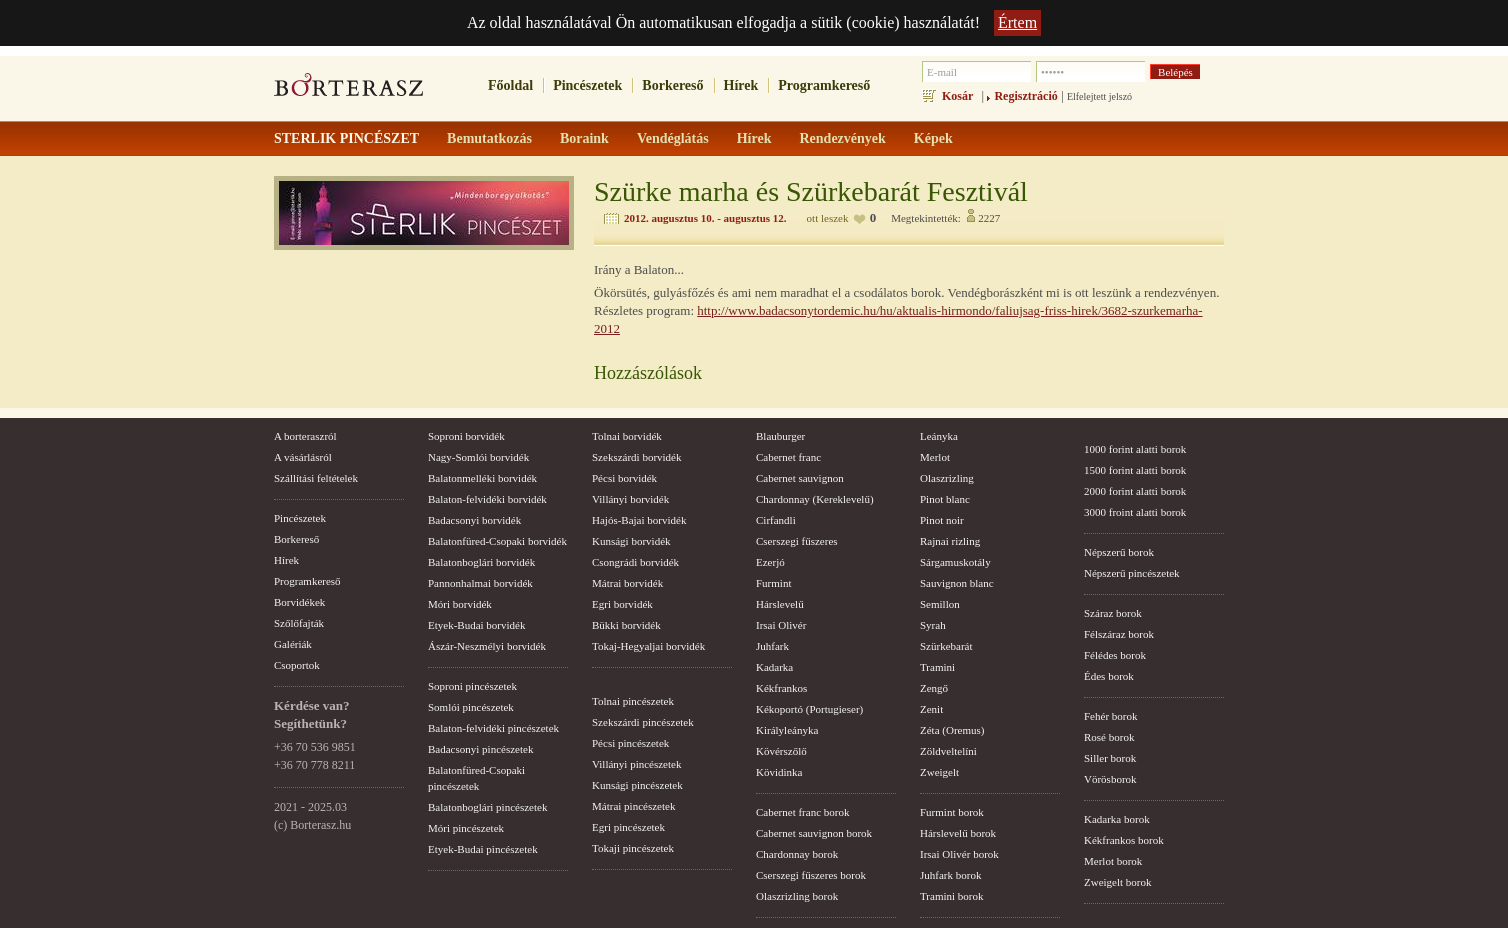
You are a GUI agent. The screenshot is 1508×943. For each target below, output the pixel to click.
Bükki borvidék (626, 625)
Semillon (940, 604)
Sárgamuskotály (955, 562)
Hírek (741, 85)
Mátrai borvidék (627, 583)
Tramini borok (951, 896)
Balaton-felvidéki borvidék (487, 499)
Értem (1017, 22)
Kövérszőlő (781, 751)
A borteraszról (305, 436)
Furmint (773, 583)
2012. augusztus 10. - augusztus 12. (705, 218)
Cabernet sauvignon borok (814, 833)
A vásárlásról (303, 457)
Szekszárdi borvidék (637, 457)
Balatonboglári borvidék (481, 562)
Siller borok (1110, 758)
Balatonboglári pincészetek (487, 807)
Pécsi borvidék (624, 478)
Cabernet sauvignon (800, 478)
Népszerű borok (1119, 552)
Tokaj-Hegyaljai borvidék (648, 646)
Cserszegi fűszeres (797, 541)
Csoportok (297, 665)
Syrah (933, 625)
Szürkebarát (946, 646)
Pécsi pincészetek (630, 743)
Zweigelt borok (1118, 882)
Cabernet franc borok (802, 812)
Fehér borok (1110, 716)
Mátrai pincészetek (633, 806)
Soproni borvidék (466, 436)
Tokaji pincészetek (633, 848)
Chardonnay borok (797, 854)
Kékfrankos (781, 688)
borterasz (349, 91)
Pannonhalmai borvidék (480, 583)
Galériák (293, 644)
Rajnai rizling (950, 541)
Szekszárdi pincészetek (643, 722)
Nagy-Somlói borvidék (478, 457)
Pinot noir (942, 520)
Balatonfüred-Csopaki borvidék (497, 541)
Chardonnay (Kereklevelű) (815, 499)
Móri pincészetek (466, 828)
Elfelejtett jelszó (1099, 96)
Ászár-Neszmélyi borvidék (487, 646)
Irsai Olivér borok (959, 854)
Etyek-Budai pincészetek (483, 849)
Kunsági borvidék (631, 541)
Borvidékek (299, 602)
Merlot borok (1113, 861)
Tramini (937, 667)
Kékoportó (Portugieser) (809, 709)
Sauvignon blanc (957, 583)
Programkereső (824, 85)
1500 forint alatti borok (1135, 470)
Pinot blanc (945, 499)
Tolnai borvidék (627, 436)
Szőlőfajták (299, 623)
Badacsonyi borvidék (474, 520)
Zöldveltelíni (948, 751)
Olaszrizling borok (797, 896)
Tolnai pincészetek (633, 701)
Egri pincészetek (628, 827)
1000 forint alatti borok (1135, 449)
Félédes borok (1115, 655)
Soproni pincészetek (472, 686)
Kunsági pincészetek (637, 785)
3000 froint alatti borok (1135, 512)
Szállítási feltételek (316, 478)
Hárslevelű (780, 604)
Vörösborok (1110, 779)
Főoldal (510, 85)
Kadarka (774, 667)
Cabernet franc (788, 457)
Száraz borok (1113, 613)
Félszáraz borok (1119, 634)
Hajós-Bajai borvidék (639, 520)
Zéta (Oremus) (952, 730)
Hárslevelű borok (958, 833)
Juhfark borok (950, 875)
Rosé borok (1109, 737)
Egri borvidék (622, 604)
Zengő (934, 688)
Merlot (935, 457)
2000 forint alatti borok (1135, 491)
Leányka (939, 436)
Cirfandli (776, 520)
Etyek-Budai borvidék (476, 625)
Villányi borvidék (630, 499)
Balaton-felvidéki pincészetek (493, 728)
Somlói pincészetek (471, 707)
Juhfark (772, 646)
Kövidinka (779, 772)
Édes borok (1109, 676)
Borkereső (672, 85)
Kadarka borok (1117, 819)
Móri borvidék (460, 604)
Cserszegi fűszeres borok (811, 875)
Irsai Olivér (781, 625)
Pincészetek (587, 85)
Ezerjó (770, 562)
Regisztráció (1025, 96)
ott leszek (828, 218)
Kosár (957, 96)
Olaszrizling (947, 478)
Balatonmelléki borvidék (482, 478)
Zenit (931, 709)
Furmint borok (952, 812)
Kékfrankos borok (1124, 840)
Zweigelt (939, 772)
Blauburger (780, 436)
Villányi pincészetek (636, 764)
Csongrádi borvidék (635, 562)
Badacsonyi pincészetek (480, 749)
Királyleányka (787, 730)
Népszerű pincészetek (1132, 573)
